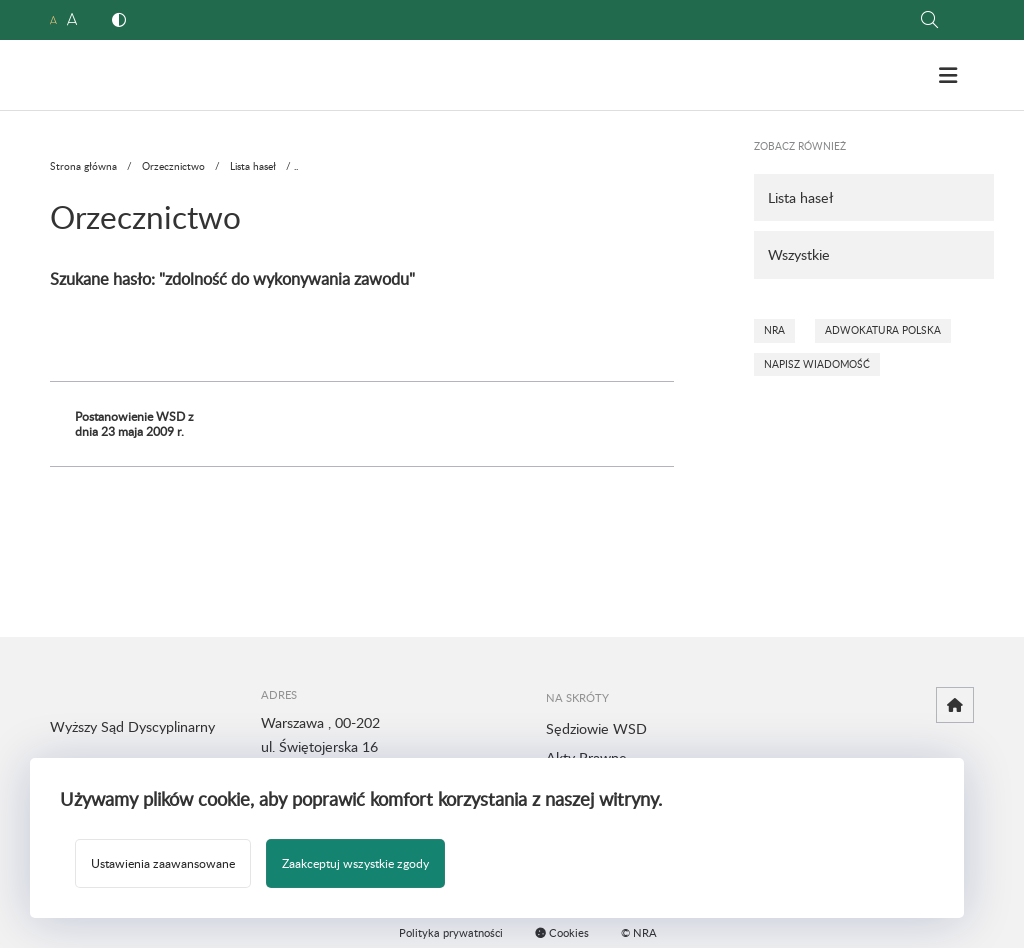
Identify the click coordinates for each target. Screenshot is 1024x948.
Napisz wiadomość (817, 364)
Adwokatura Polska (883, 330)
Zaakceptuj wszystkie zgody (355, 863)
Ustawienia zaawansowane (163, 863)
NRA (774, 330)
